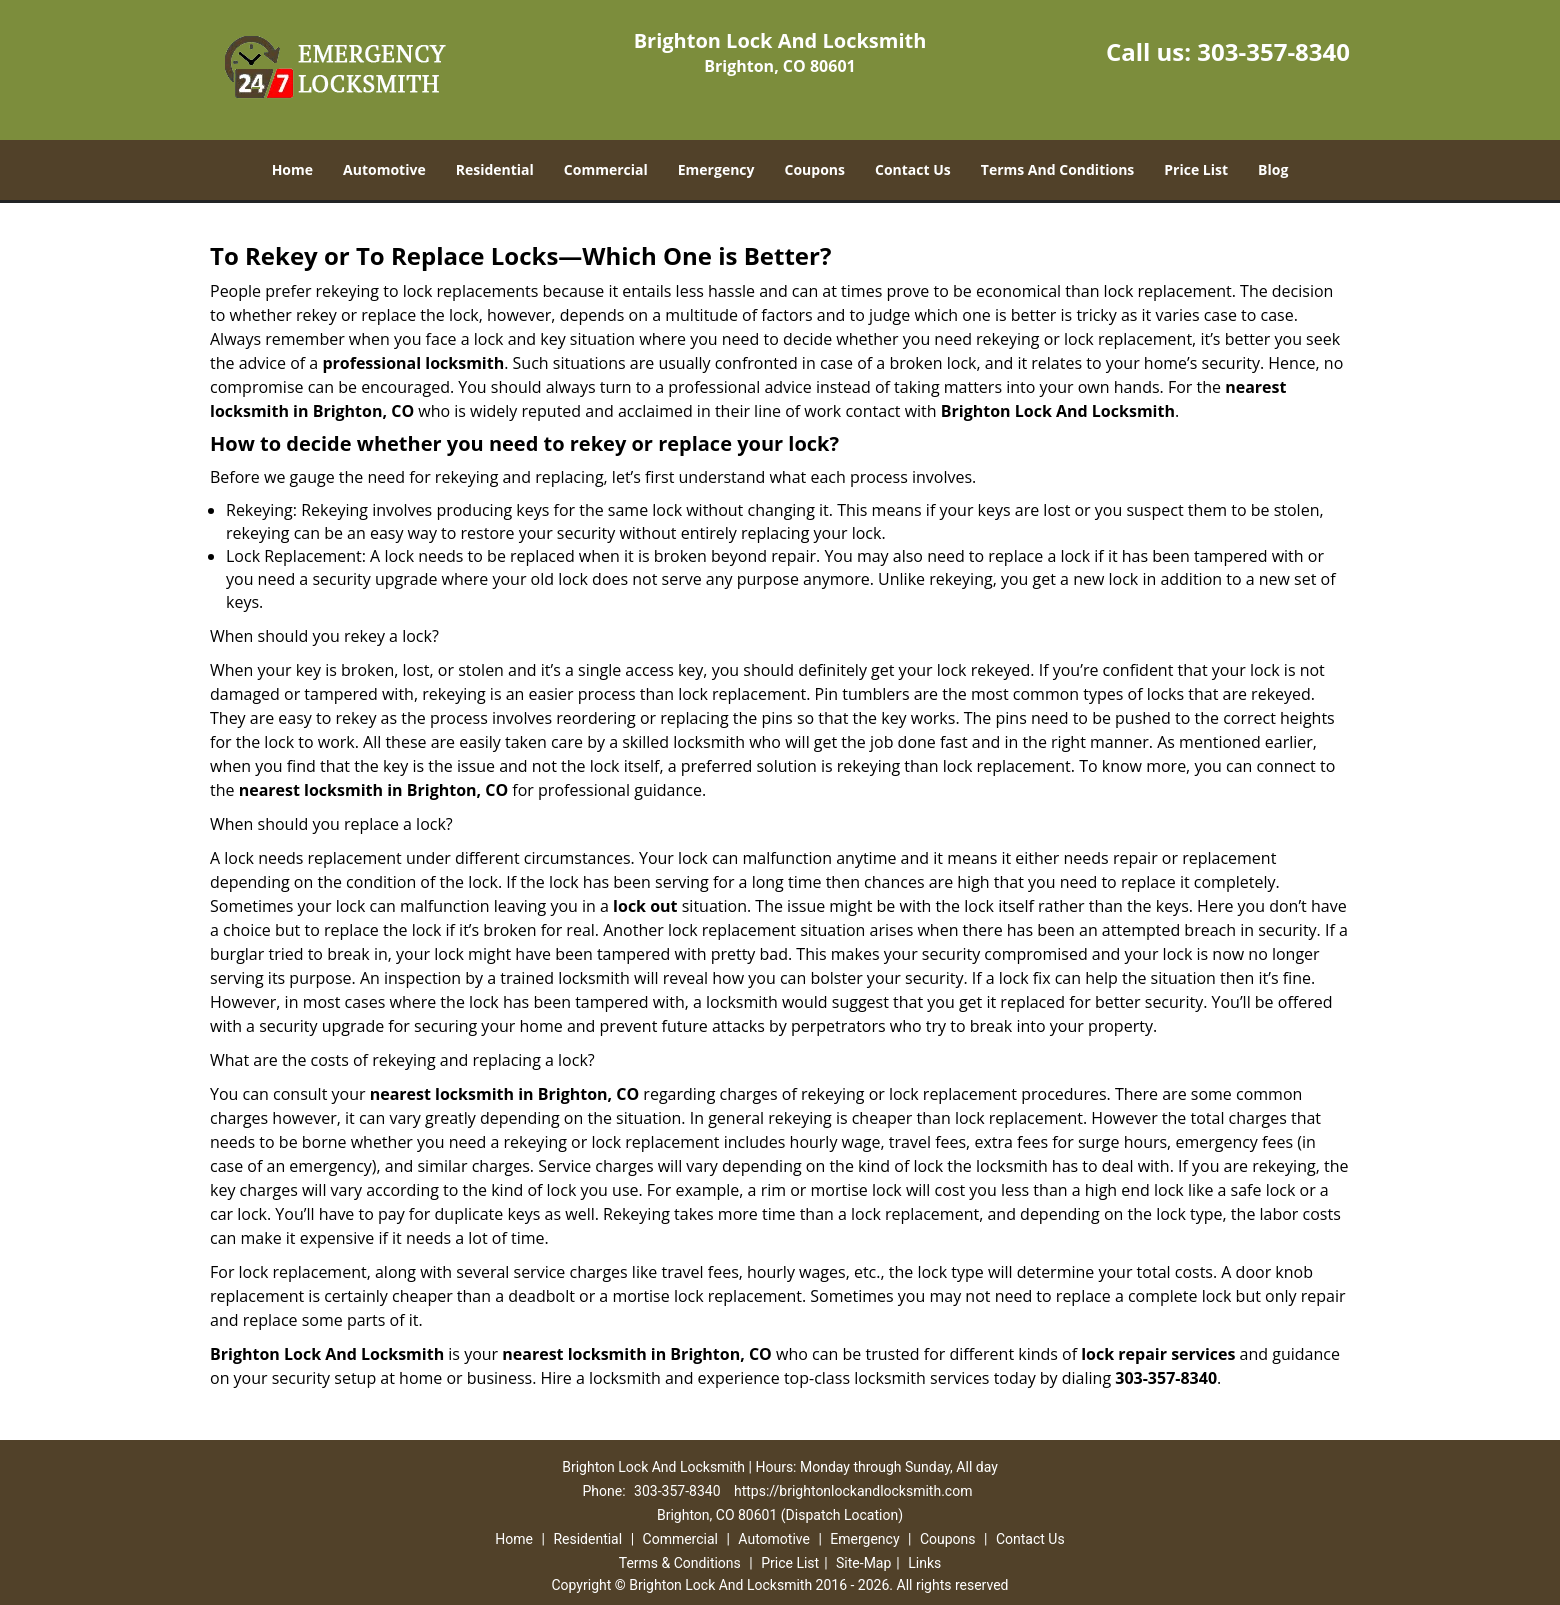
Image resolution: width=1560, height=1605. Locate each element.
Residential (495, 169)
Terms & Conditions (680, 1563)
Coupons (815, 169)
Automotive (384, 169)
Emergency (716, 169)
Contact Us (913, 169)
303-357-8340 (1273, 51)
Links (924, 1563)
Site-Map (863, 1563)
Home (292, 169)
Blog (1273, 169)
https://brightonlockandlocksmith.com (853, 1491)
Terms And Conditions (1058, 169)
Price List (1196, 169)
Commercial (606, 169)
